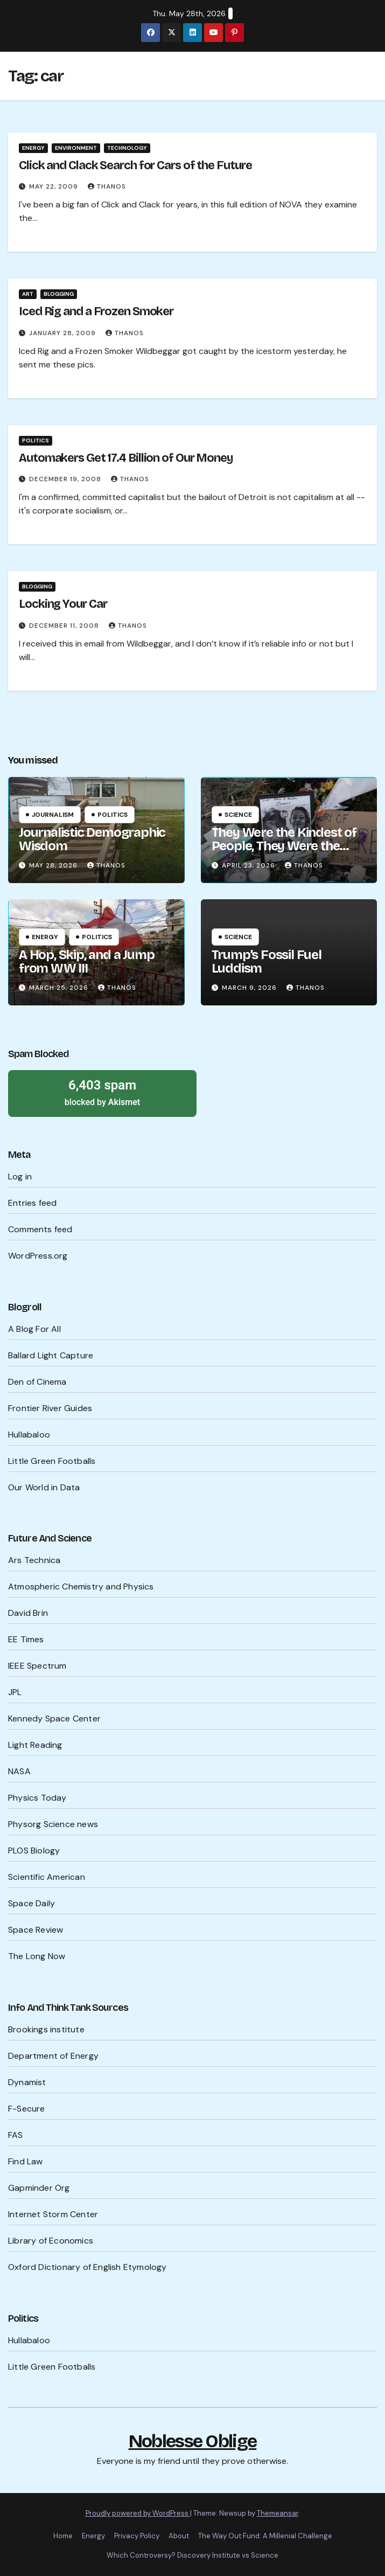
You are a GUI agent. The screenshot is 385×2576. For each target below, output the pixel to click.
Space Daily (31, 1903)
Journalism (53, 814)
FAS (15, 2135)
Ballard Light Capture (50, 1355)
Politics (35, 440)
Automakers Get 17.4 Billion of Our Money (126, 458)
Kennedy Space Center (54, 1718)
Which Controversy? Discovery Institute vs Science (192, 2555)
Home (63, 2535)
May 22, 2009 (54, 186)
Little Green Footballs (51, 1461)
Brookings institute (46, 2029)
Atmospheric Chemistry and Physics (81, 1586)
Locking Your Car (63, 604)
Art (27, 293)
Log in (20, 1176)
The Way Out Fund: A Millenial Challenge (265, 2535)
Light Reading (35, 1745)
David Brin (28, 1613)
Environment (76, 147)
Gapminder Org (39, 2187)
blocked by (102, 1092)
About (179, 2535)
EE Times (26, 1639)
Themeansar (277, 2513)
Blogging (59, 293)
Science (238, 814)
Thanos (107, 186)
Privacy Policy (136, 2535)
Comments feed (40, 1229)
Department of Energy (53, 2055)
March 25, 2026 (59, 987)
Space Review (35, 1929)
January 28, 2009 (63, 333)
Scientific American (46, 1877)
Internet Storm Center (53, 2214)
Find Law (25, 2161)
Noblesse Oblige (193, 2441)
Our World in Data (44, 1487)
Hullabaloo (29, 1434)
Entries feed (32, 1203)
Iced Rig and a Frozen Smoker (96, 311)
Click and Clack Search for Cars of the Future (135, 165)
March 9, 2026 (250, 987)
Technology (127, 147)
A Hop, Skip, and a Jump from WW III (86, 961)
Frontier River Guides (50, 1408)
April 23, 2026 (249, 865)
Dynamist (27, 2082)
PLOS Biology (34, 1850)
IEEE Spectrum (37, 1665)
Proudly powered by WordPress (138, 2513)
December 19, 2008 (66, 479)
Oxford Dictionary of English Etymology (87, 2267)
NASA (19, 1771)
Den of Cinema (37, 1381)
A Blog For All (34, 1329)
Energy (33, 147)
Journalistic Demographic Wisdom (92, 839)
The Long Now (36, 1956)
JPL (15, 1692)
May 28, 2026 (54, 865)
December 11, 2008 (65, 625)
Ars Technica (34, 1560)
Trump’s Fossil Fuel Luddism (266, 961)
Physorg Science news (53, 1824)
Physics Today (37, 1797)
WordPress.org (38, 1255)
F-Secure (26, 2108)
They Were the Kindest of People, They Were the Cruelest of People (284, 846)
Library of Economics (50, 2240)
